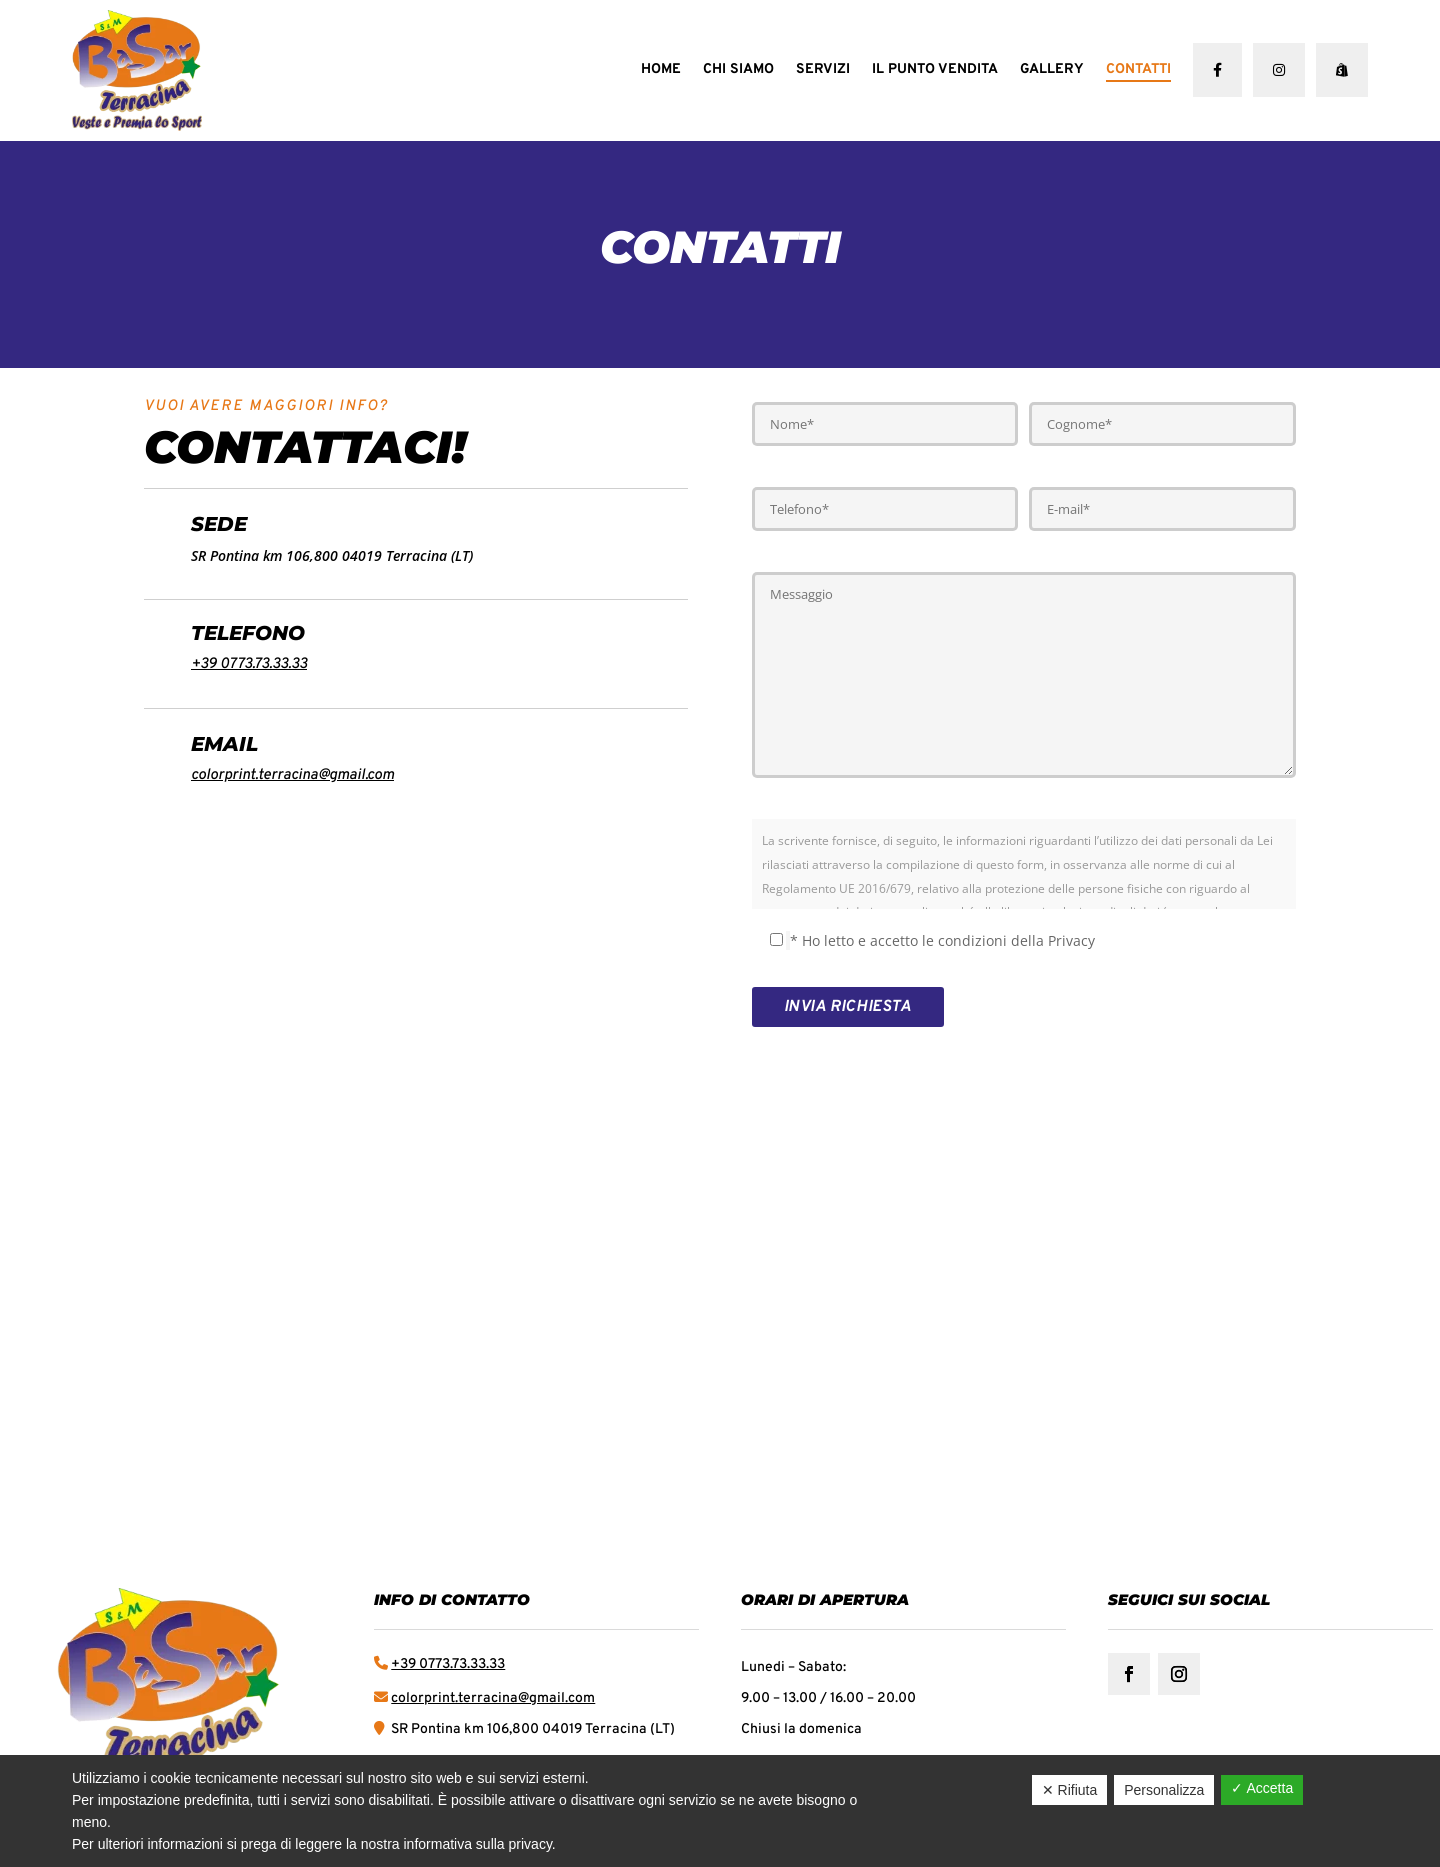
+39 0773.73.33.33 (249, 664)
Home (661, 69)
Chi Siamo (738, 69)
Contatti (1138, 69)
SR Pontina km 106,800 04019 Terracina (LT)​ (531, 1729)
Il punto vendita (935, 69)
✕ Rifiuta (1070, 1790)
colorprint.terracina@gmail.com (292, 775)
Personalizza (1164, 1790)
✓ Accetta (1262, 1788)
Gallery (1052, 69)
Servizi (823, 69)
